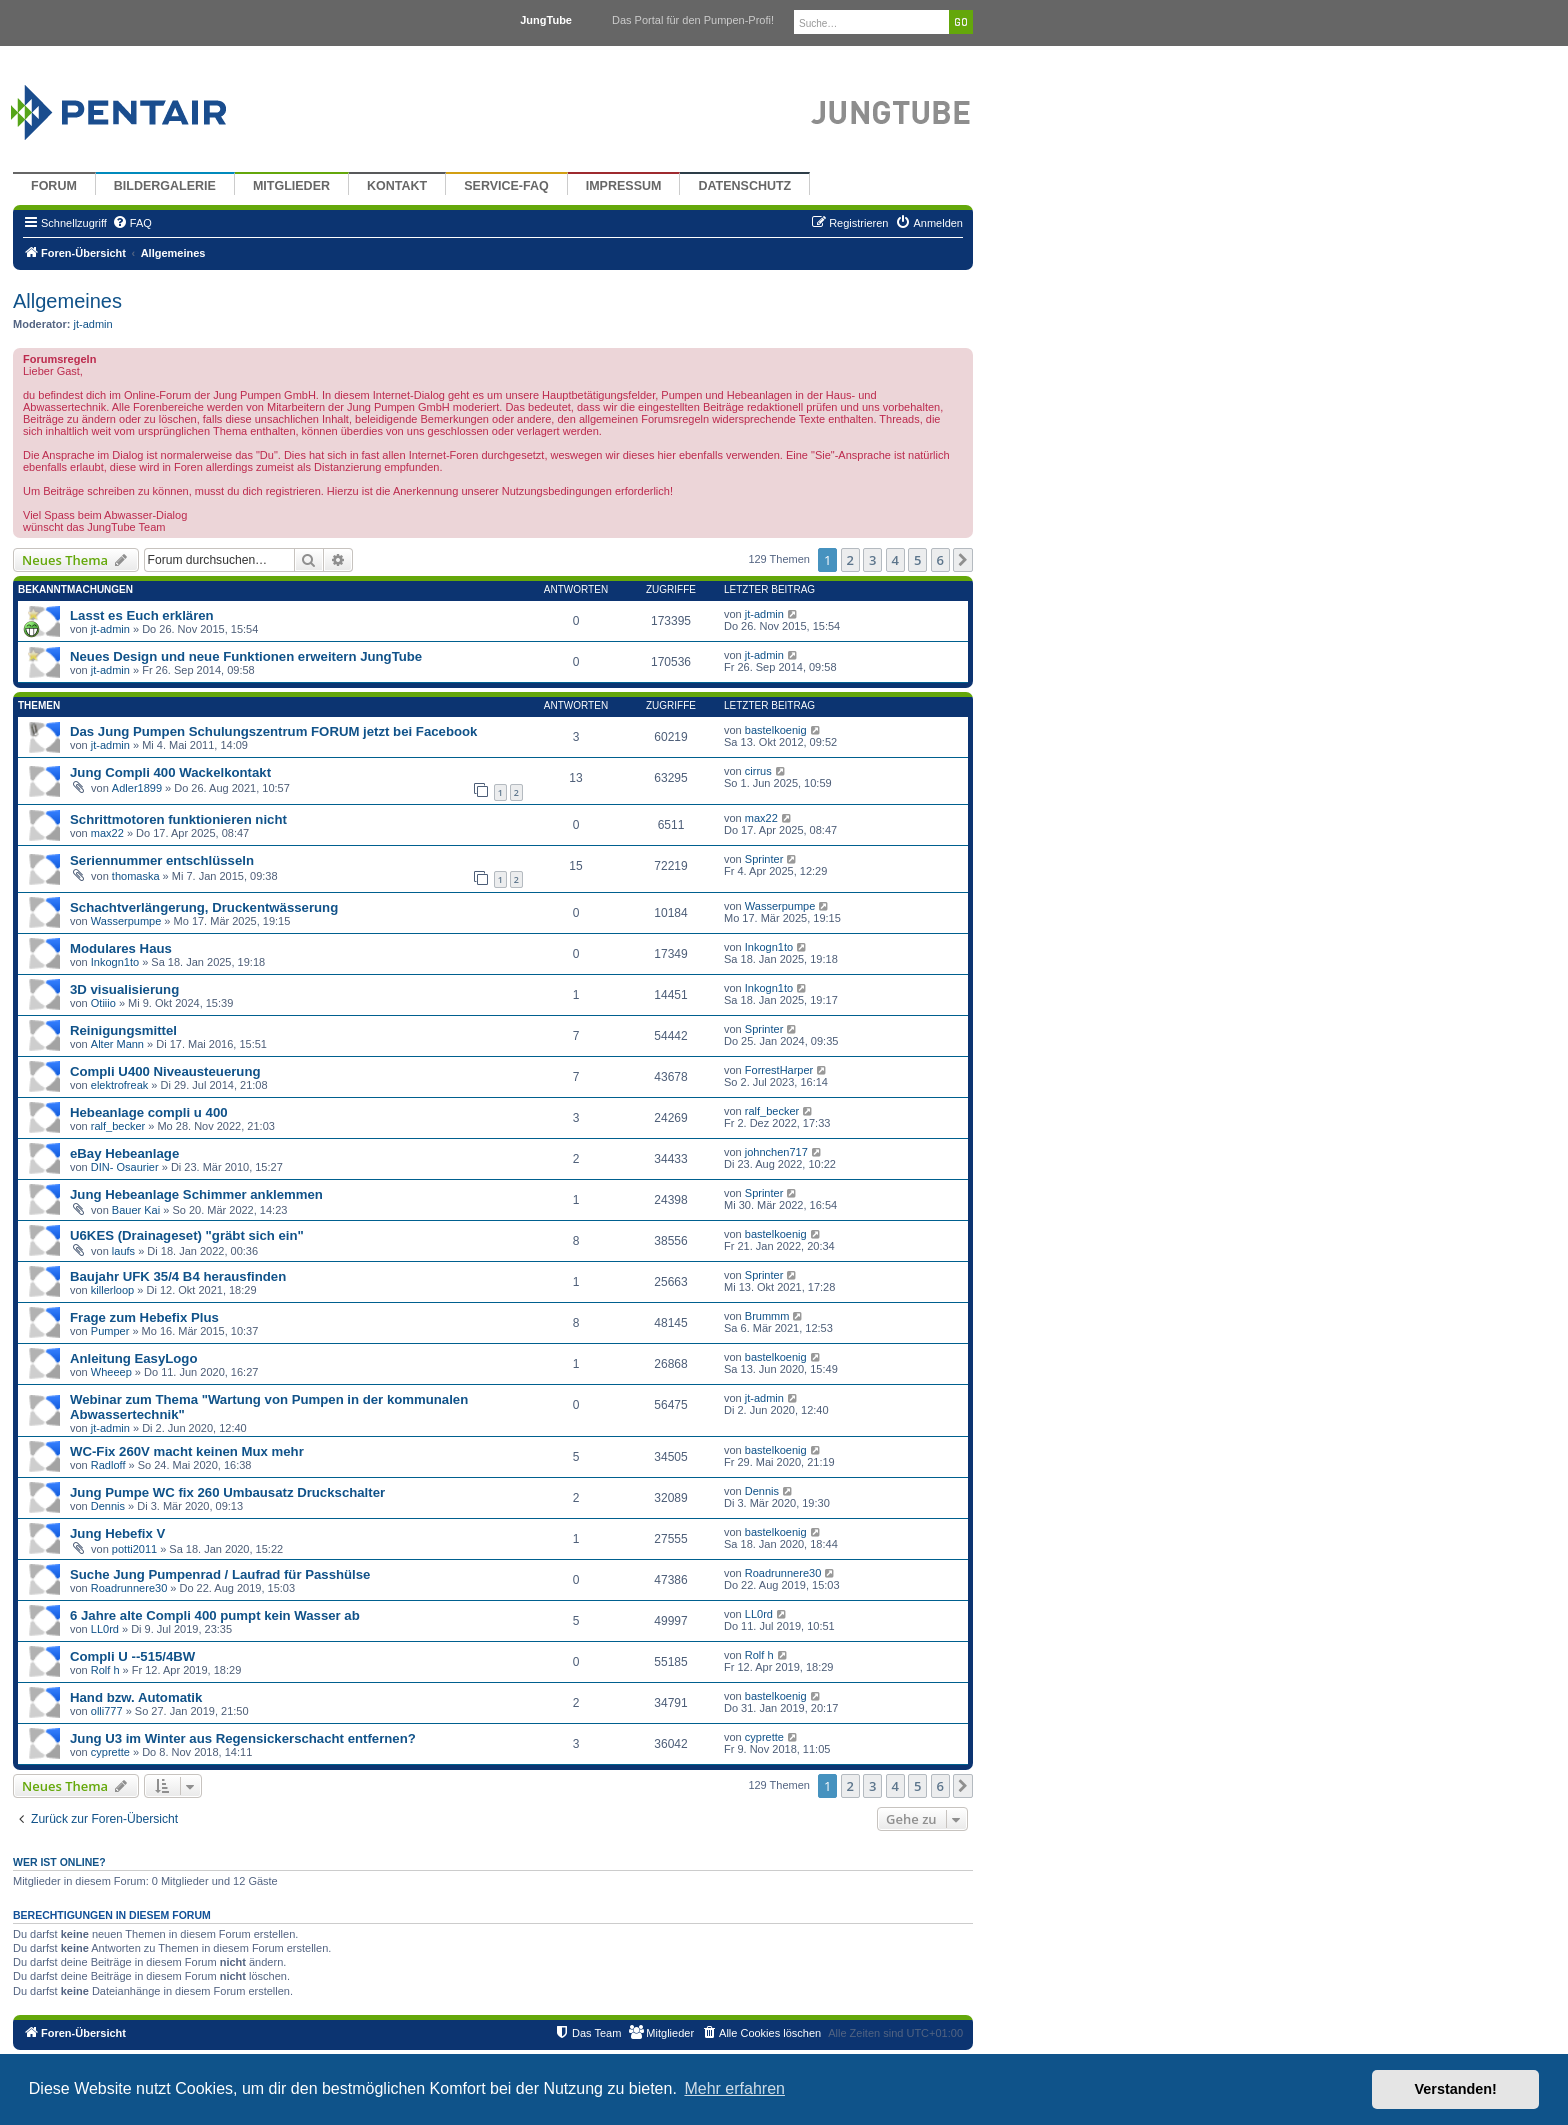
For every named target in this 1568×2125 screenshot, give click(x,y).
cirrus (758, 771)
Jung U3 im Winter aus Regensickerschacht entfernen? (243, 1738)
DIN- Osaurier (125, 1167)
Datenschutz (744, 186)
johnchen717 (776, 1152)
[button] (963, 560)
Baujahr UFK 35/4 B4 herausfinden (178, 1276)
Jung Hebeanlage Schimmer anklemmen (196, 1194)
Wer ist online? (59, 1862)
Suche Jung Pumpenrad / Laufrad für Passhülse (220, 1574)
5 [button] (917, 560)
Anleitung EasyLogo (133, 1358)
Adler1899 (137, 788)
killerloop (112, 1290)
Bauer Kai (136, 1210)
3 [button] (872, 560)
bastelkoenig (776, 730)
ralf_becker (118, 1126)
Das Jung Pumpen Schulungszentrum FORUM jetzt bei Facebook (273, 731)
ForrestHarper (779, 1070)
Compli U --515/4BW (132, 1656)
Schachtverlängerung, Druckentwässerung (204, 907)
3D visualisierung (124, 989)
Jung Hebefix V (117, 1533)
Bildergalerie (165, 186)
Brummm (767, 1316)
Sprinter (764, 859)
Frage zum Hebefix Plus (144, 1317)
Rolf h (105, 1670)
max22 (107, 833)
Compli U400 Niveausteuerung (165, 1071)
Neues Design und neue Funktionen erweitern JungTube (246, 656)
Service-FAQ (506, 186)
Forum (54, 186)
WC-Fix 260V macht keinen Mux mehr (187, 1451)
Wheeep (111, 1372)
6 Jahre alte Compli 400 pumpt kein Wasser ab (215, 1615)
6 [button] (940, 560)
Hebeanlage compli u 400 (149, 1112)
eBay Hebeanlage (124, 1153)
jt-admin (93, 324)
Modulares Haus (121, 948)
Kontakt (397, 186)
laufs (123, 1251)
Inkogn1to (115, 962)
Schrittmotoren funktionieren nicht (178, 819)
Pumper (110, 1331)
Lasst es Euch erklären (142, 615)
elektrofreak (119, 1085)
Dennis (108, 1506)
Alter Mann (117, 1044)
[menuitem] (132, 223)
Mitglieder (291, 186)
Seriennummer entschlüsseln (162, 860)
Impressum (624, 186)
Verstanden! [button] (1456, 2089)
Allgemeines (67, 301)
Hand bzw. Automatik (136, 1697)
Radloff (108, 1465)
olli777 (107, 1711)
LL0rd (105, 1629)
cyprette (110, 1752)
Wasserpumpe (126, 921)
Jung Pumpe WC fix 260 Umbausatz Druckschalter (227, 1492)
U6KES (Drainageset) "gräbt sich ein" (187, 1235)
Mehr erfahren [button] (734, 2088)
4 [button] (895, 560)
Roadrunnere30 (129, 1588)
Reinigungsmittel (123, 1030)
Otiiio (103, 1003)
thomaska (136, 876)
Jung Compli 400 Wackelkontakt (170, 772)
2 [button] (850, 560)
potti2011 (134, 1549)
